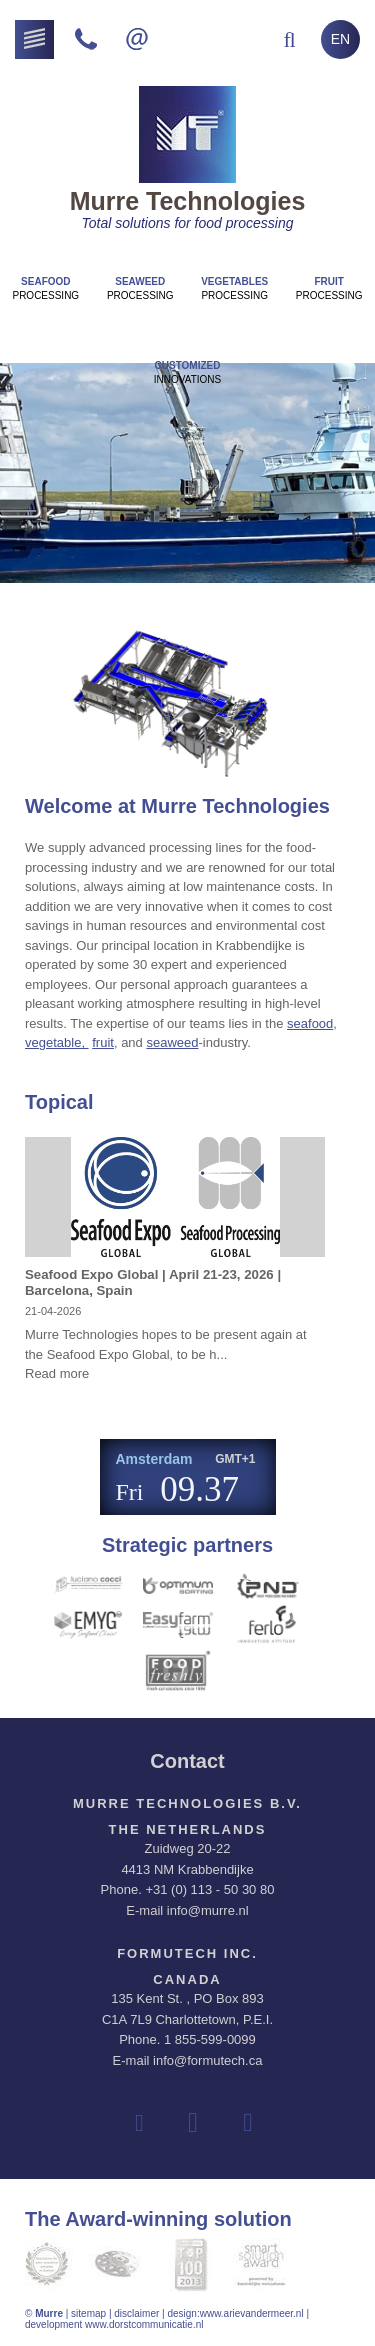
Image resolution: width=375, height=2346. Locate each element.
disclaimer (136, 2313)
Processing (45, 288)
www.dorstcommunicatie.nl (144, 2324)
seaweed (172, 1042)
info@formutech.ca (207, 2060)
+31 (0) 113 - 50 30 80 (209, 1889)
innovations (187, 372)
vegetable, (57, 1042)
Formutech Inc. (187, 1953)
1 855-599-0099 (210, 2039)
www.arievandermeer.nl (252, 2313)
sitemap (88, 2313)
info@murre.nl (208, 1910)
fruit (103, 1042)
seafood (310, 1023)
